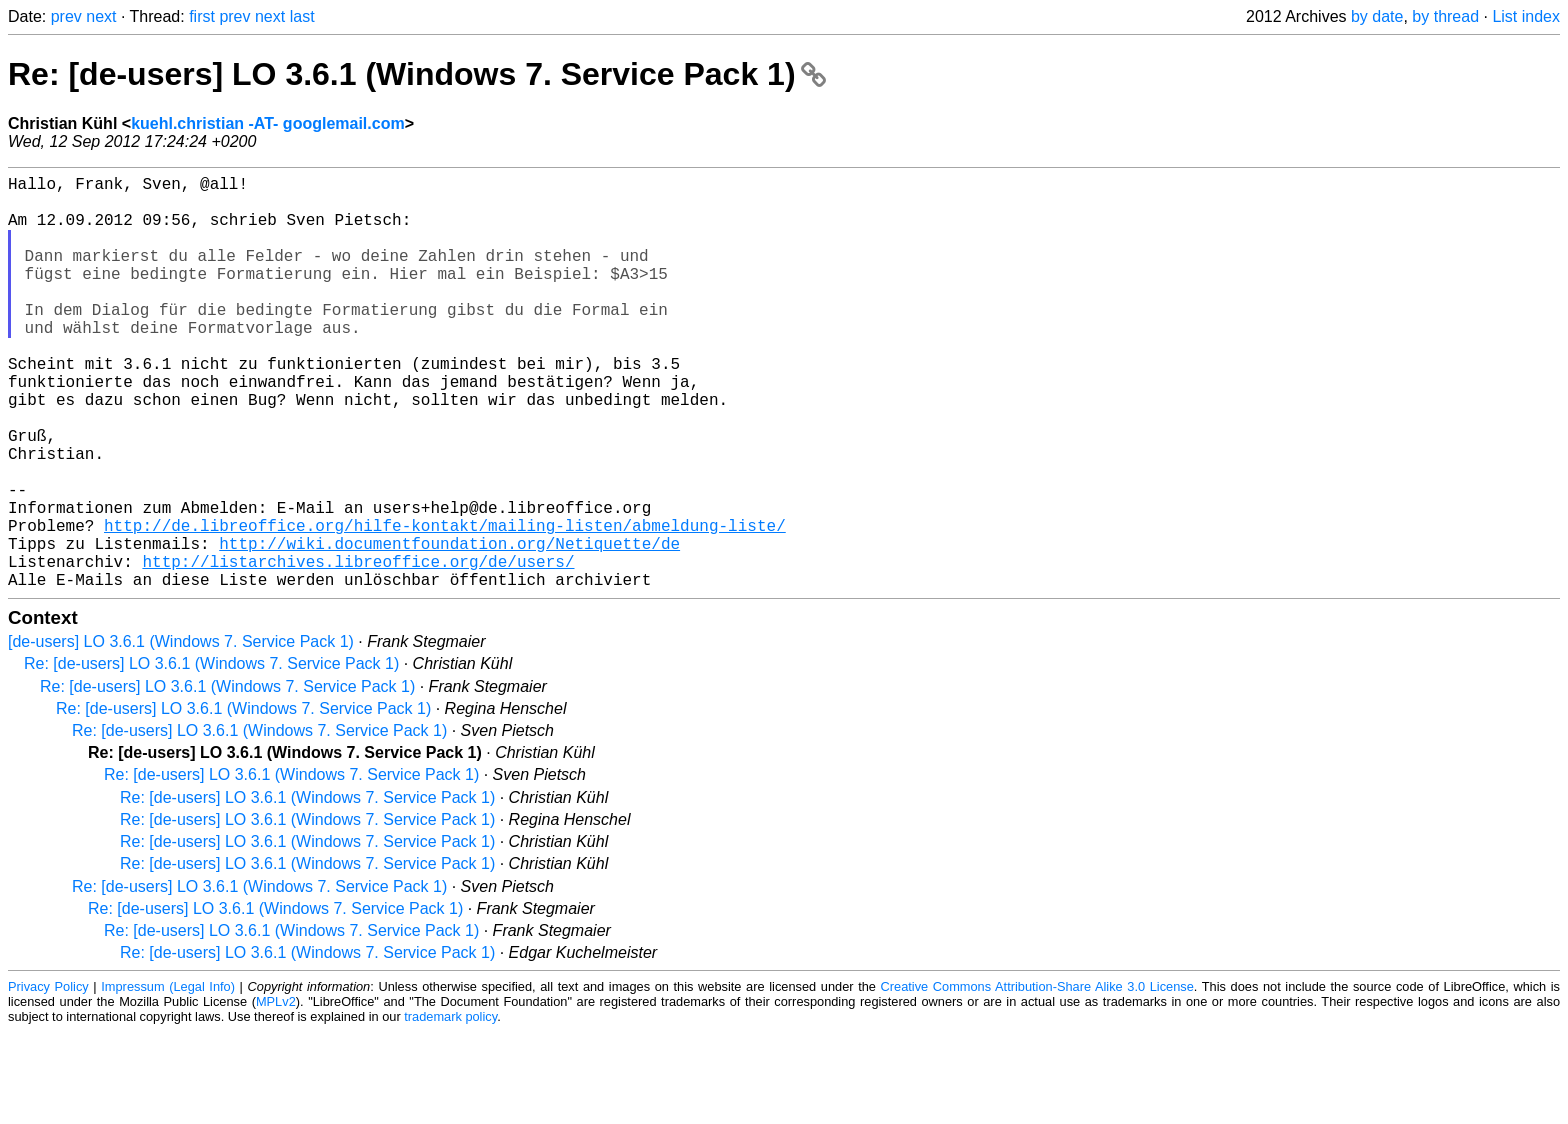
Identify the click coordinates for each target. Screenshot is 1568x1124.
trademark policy (450, 1108)
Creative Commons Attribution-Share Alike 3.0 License (1037, 1078)
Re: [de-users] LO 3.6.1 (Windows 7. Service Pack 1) (417, 74)
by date (1377, 16)
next (101, 16)
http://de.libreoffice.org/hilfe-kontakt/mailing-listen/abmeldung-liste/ (445, 605)
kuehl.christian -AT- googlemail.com (268, 123)
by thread (1445, 16)
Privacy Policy (48, 1078)
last (302, 16)
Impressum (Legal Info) (168, 1078)
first (202, 16)
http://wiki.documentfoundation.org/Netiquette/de (449, 627)
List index (1526, 16)
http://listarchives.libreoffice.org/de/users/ (358, 649)
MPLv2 (276, 1093)
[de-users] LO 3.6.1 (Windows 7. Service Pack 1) (181, 733)
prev (66, 16)
